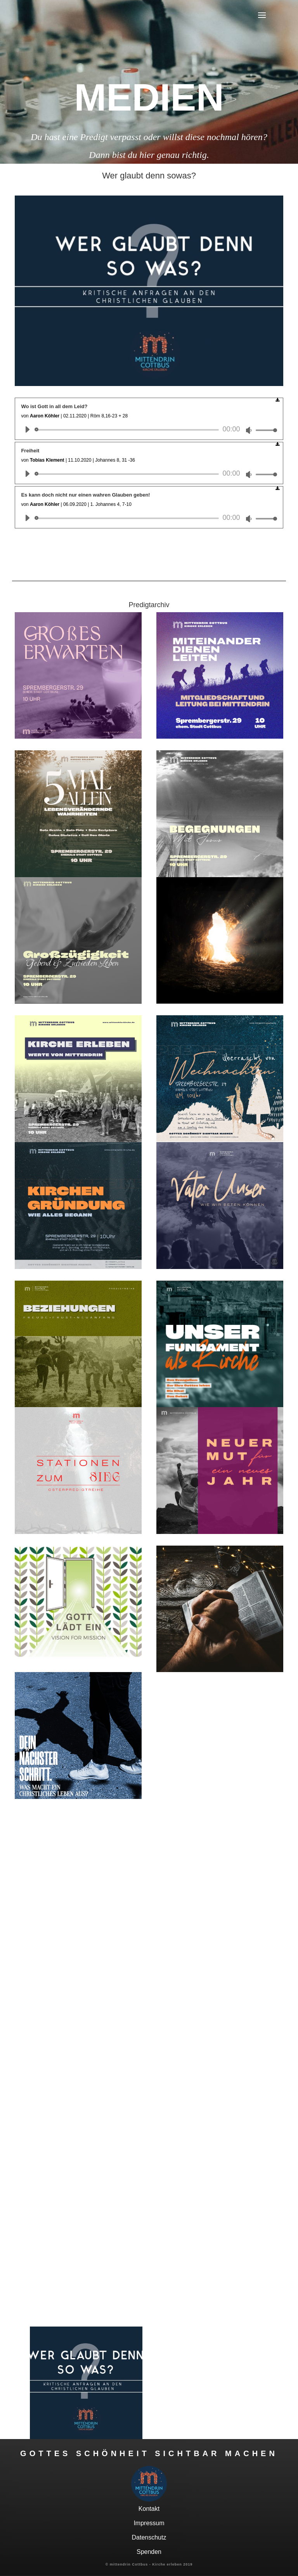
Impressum (148, 2523)
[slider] (127, 430)
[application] (148, 430)
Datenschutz (149, 2537)
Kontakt (149, 2508)
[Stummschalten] (248, 430)
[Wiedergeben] (27, 429)
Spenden (149, 2551)
